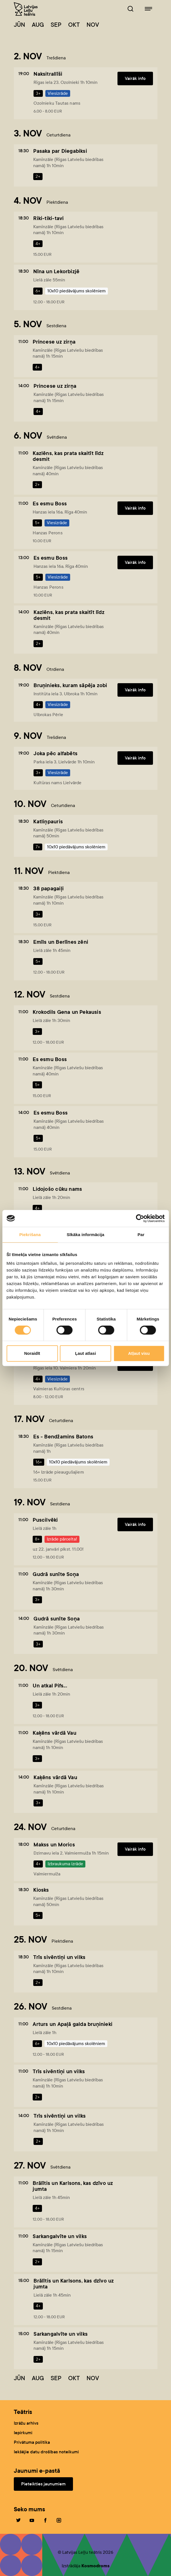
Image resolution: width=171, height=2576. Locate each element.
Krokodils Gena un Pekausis (67, 1012)
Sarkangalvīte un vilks (60, 2236)
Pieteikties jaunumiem (43, 2484)
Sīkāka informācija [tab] (86, 1234)
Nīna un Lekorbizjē (56, 271)
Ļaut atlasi (85, 1353)
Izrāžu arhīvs (26, 2423)
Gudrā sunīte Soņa (56, 1574)
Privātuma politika (32, 2442)
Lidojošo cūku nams (57, 1189)
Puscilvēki (45, 1520)
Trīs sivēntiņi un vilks (59, 1957)
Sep (56, 24)
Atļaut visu (139, 1353)
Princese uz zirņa (54, 342)
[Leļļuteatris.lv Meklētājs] (130, 9)
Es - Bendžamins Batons (63, 1437)
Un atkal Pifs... (50, 1686)
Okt (74, 24)
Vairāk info (135, 78)
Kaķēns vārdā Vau (54, 1733)
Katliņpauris (48, 821)
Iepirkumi (23, 2432)
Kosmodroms (95, 2565)
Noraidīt (32, 1353)
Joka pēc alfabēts (55, 753)
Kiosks (41, 1890)
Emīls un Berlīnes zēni (60, 942)
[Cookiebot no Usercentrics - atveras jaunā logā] (140, 1218)
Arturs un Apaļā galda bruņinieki (72, 2024)
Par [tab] (141, 1234)
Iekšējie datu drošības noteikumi (46, 2451)
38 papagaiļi (48, 888)
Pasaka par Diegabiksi (60, 151)
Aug (38, 24)
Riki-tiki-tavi (48, 218)
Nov (92, 24)
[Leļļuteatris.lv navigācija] (148, 9)
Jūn (19, 24)
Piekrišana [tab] (30, 1234)
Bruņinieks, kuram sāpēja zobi (70, 685)
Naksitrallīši (48, 74)
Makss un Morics (54, 1845)
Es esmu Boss (50, 503)
